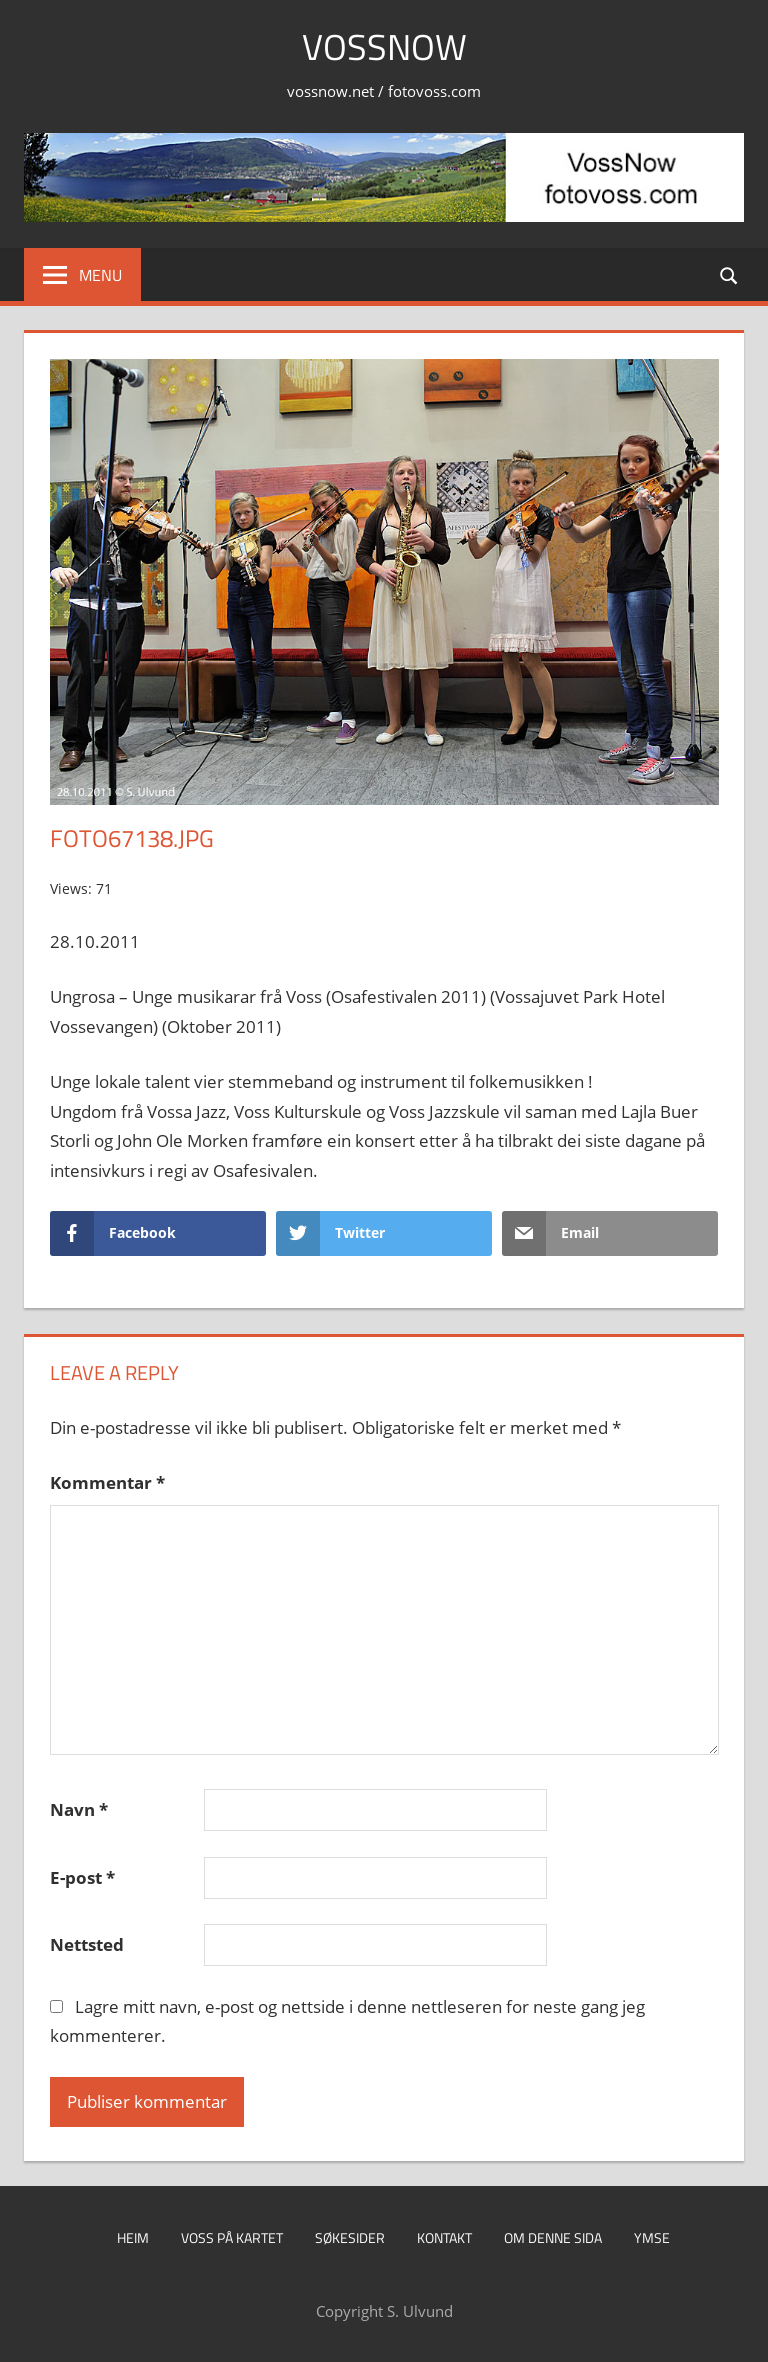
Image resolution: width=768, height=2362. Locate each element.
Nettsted (87, 1944)
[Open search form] (730, 274)
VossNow (384, 46)
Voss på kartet (232, 2237)
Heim (133, 2237)
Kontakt (444, 2237)
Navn (79, 1809)
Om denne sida (553, 2237)
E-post (82, 1877)
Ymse (652, 2237)
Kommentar (107, 1482)
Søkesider (350, 2237)
